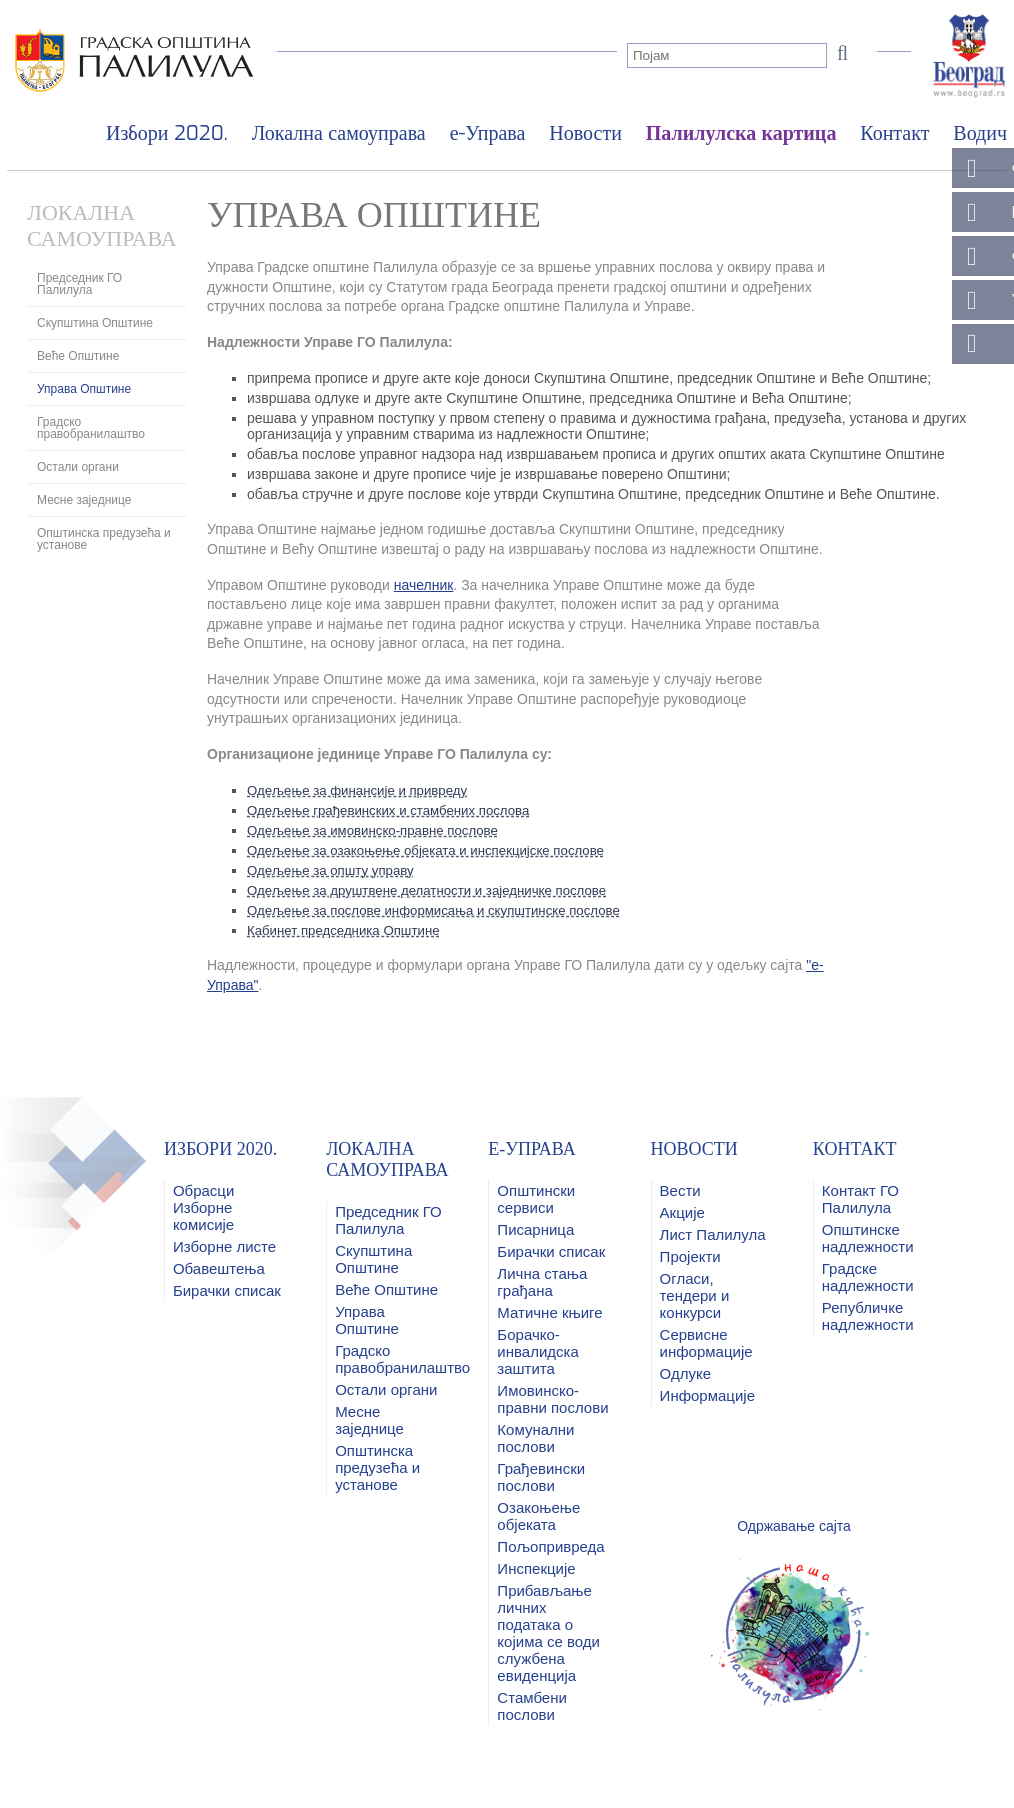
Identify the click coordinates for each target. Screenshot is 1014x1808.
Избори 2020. (167, 133)
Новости (585, 133)
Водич (980, 133)
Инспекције (536, 1568)
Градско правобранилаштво (91, 428)
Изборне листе (224, 1246)
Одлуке (685, 1373)
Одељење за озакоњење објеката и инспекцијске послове (436, 850)
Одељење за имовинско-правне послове (380, 830)
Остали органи (78, 467)
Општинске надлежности (868, 1238)
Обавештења (219, 1268)
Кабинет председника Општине (349, 930)
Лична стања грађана (542, 1282)
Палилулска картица (741, 133)
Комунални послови (535, 1438)
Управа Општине (84, 389)
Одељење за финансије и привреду (363, 790)
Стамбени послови (531, 1706)
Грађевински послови (541, 1477)
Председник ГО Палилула (79, 284)
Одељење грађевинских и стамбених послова (396, 810)
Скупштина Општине (95, 323)
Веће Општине (78, 356)
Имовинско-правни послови (552, 1399)
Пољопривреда (550, 1546)
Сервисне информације (706, 1343)
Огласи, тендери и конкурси (695, 1295)
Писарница (535, 1229)
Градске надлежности (868, 1277)
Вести (680, 1190)
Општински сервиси (536, 1199)
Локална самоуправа (339, 133)
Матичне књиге (549, 1312)
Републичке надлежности (868, 1316)
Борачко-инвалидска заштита (537, 1351)
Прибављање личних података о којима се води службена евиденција (548, 1633)
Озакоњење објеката (538, 1516)
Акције (682, 1212)
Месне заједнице (84, 500)
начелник (424, 585)
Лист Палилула (713, 1234)
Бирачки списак (227, 1290)
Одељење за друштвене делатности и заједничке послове (437, 890)
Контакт (894, 133)
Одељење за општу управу (335, 870)
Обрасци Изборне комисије (203, 1207)
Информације (707, 1395)
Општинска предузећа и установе (104, 539)
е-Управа (488, 133)
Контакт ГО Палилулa (860, 1199)
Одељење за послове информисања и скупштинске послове (444, 910)
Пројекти (690, 1256)
